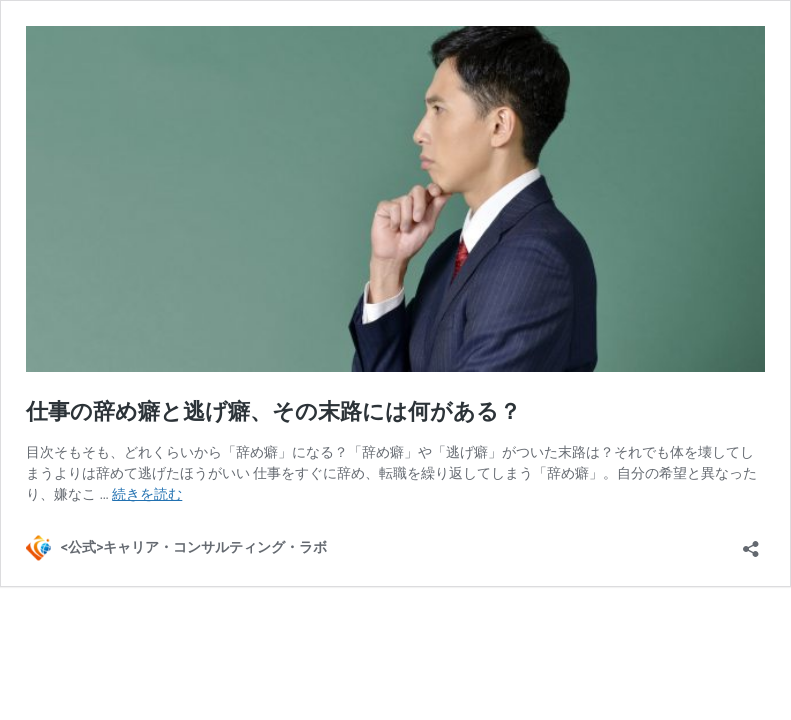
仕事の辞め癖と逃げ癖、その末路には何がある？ (273, 411)
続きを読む (147, 494)
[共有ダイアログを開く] (751, 542)
